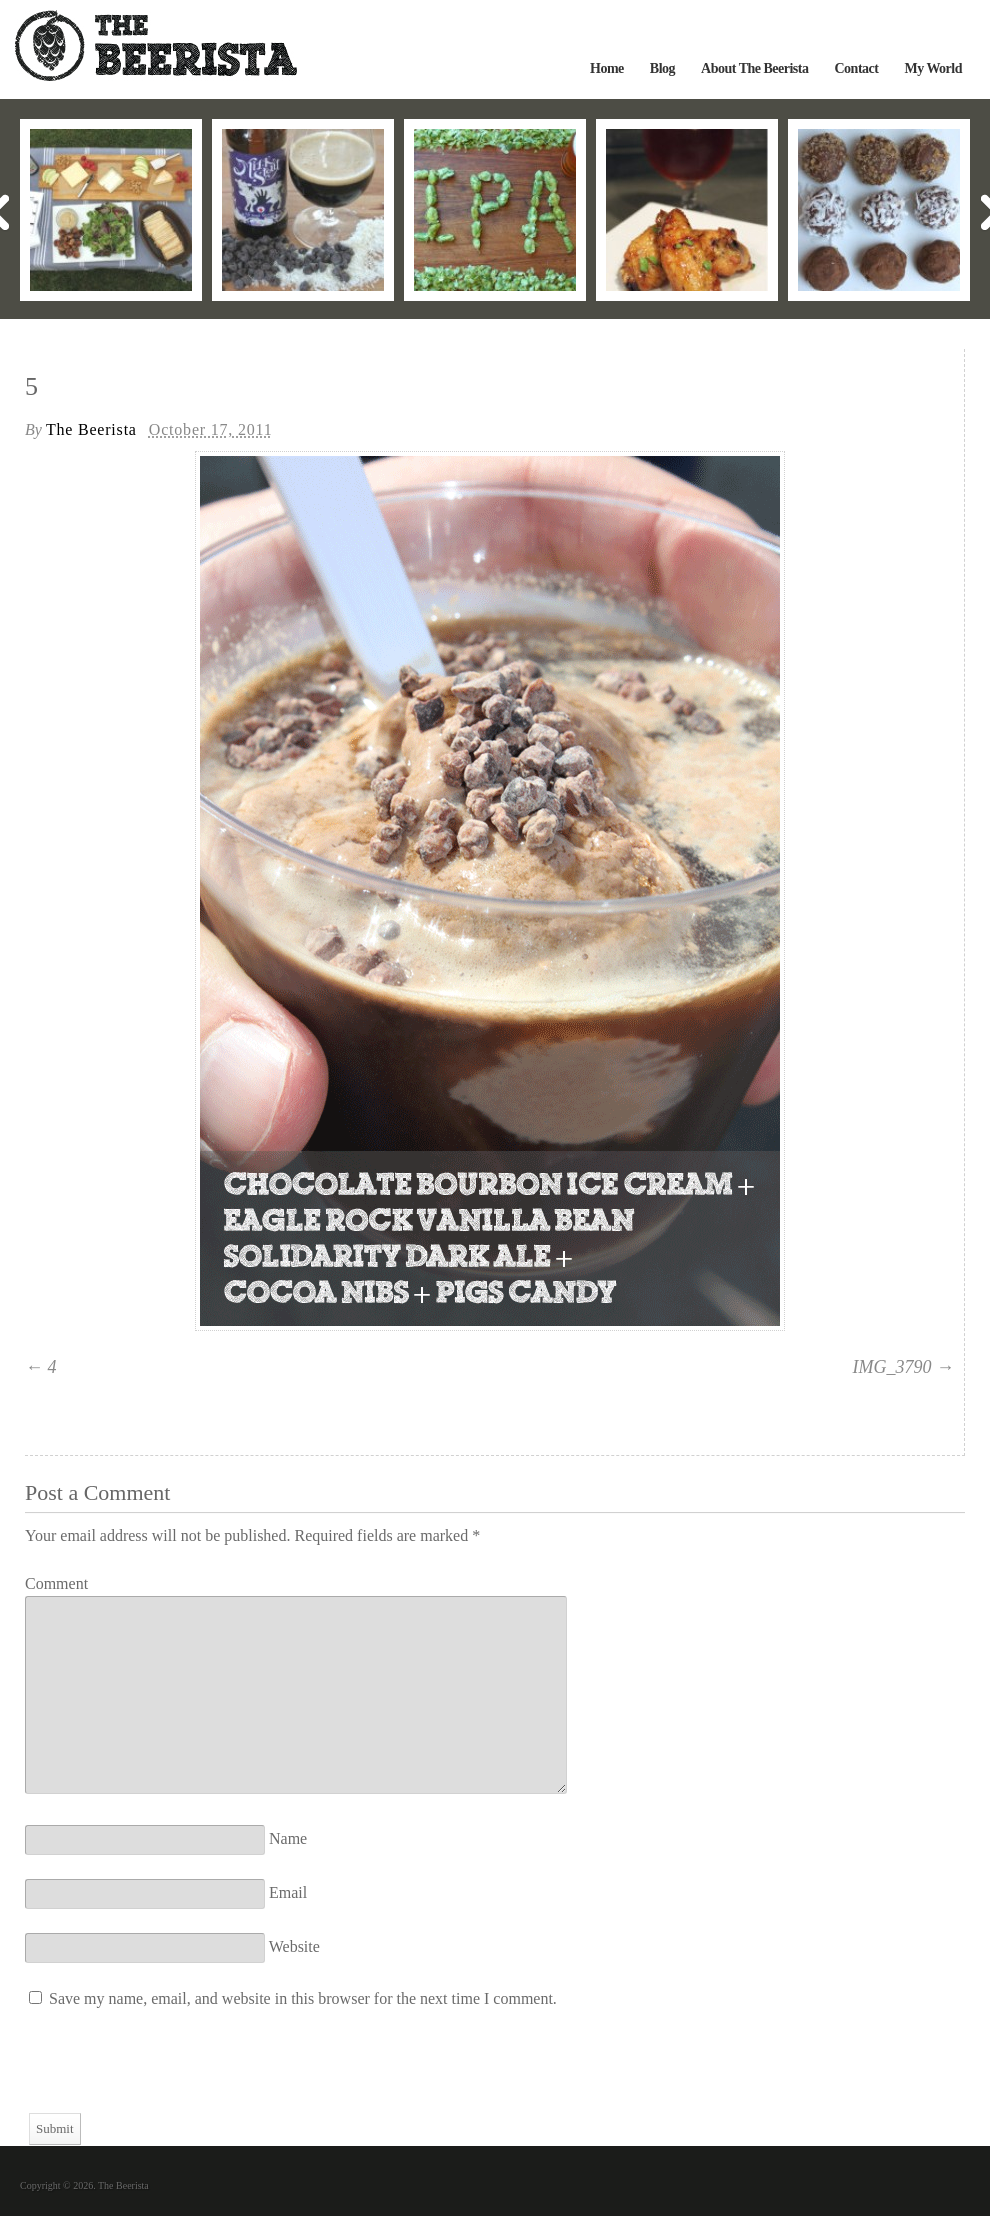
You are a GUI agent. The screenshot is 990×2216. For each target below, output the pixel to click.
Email (288, 1892)
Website (294, 1946)
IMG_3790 (892, 1367)
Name (288, 1838)
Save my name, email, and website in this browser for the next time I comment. (303, 1998)
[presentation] (177, 2074)
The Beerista (91, 429)
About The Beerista (754, 68)
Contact (856, 68)
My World (933, 68)
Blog (662, 68)
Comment (56, 1583)
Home (607, 68)
